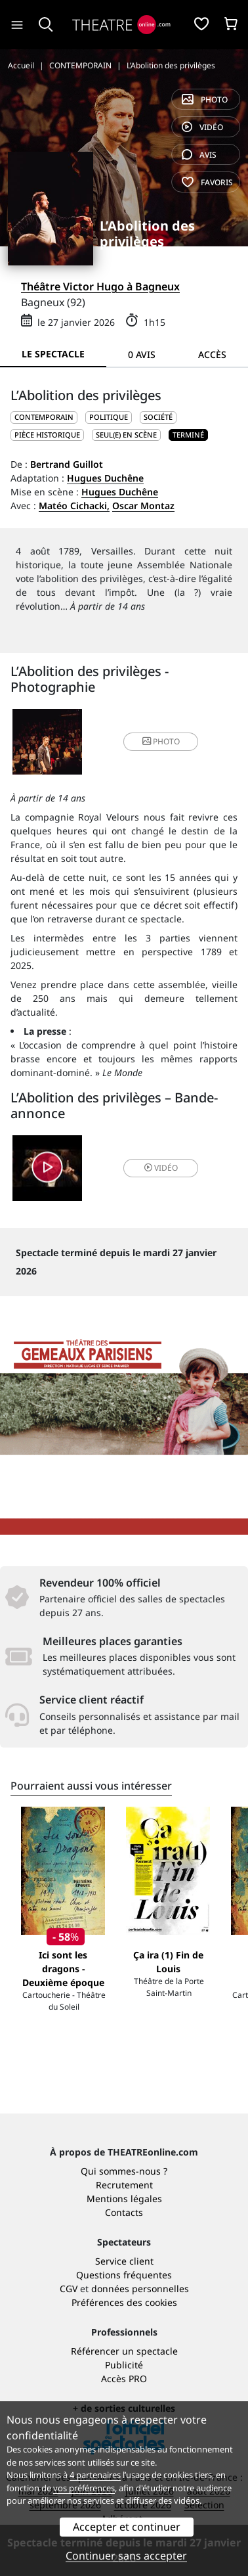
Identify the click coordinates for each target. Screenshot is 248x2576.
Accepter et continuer (126, 2527)
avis (199, 154)
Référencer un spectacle (124, 2351)
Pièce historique (47, 435)
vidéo (202, 127)
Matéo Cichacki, (74, 505)
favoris (207, 182)
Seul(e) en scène (126, 435)
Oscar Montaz (143, 505)
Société (158, 417)
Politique (108, 417)
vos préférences (84, 2488)
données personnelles (140, 2288)
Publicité (124, 2365)
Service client (124, 2261)
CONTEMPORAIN (43, 417)
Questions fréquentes (124, 2275)
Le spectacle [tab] (53, 354)
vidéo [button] (161, 1167)
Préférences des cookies (124, 2302)
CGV (68, 2288)
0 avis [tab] (141, 354)
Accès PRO (124, 2378)
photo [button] (161, 741)
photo (205, 99)
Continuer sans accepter (126, 2555)
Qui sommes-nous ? (124, 2171)
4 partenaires (95, 2475)
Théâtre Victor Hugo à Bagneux (100, 286)
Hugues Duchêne (105, 478)
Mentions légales (124, 2198)
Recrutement (124, 2185)
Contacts (124, 2212)
